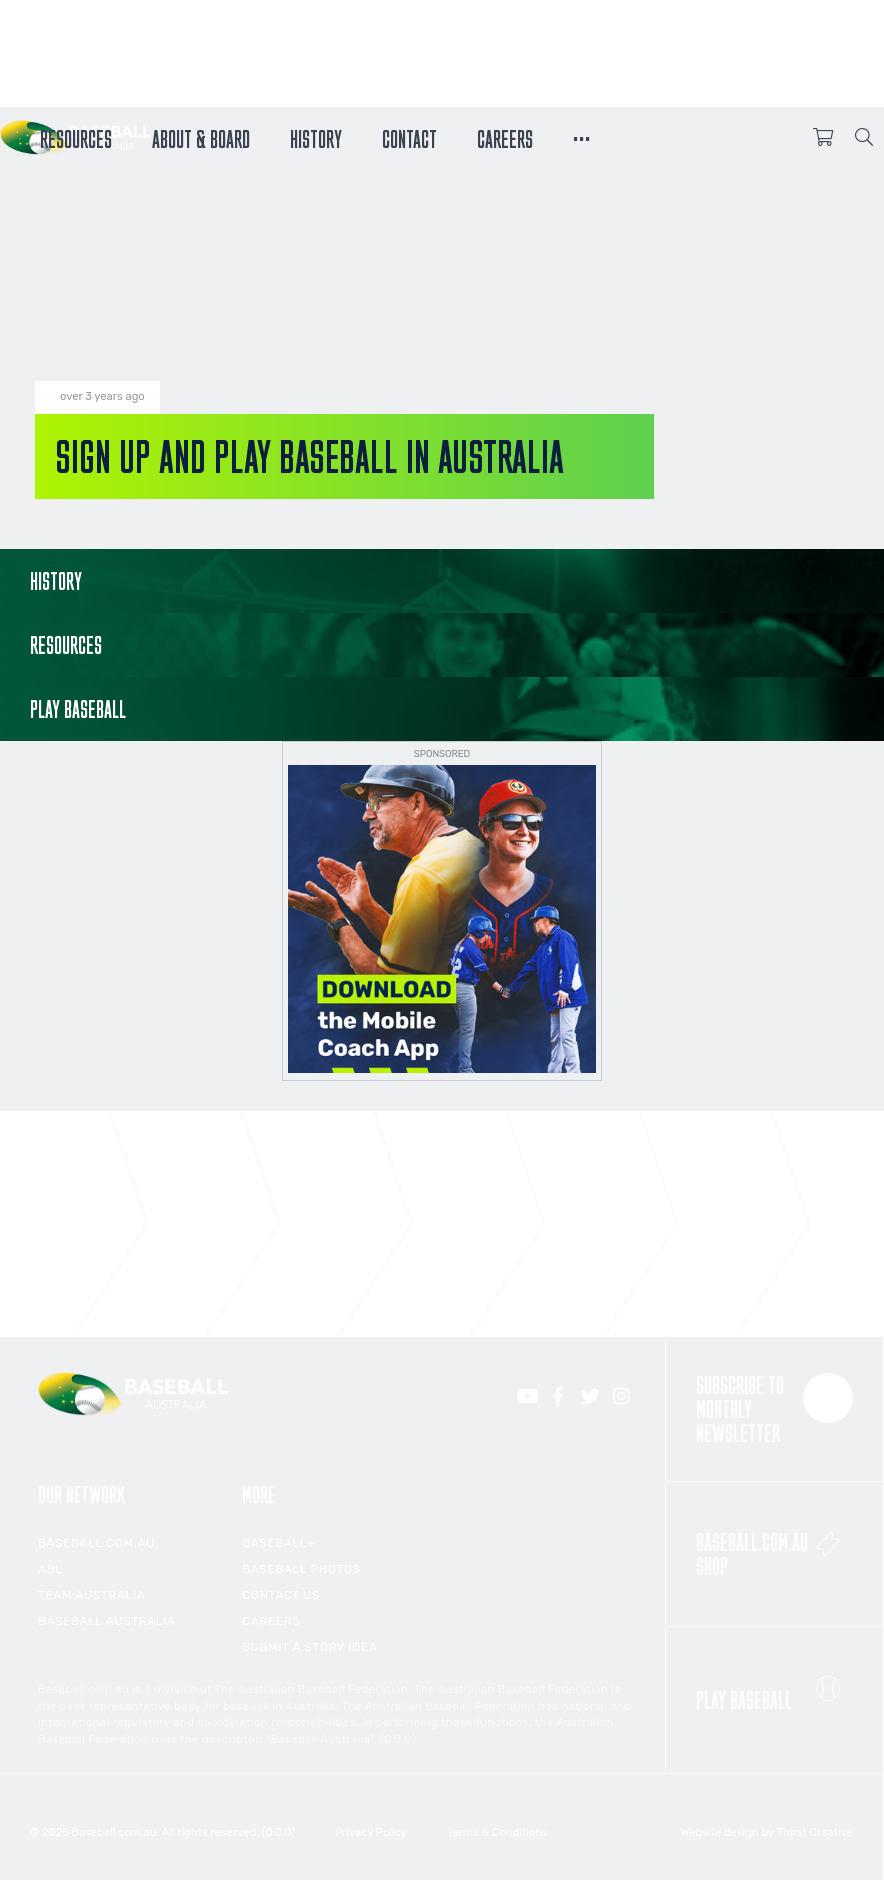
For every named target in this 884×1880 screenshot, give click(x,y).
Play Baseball (774, 1688)
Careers (505, 137)
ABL (50, 1569)
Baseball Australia (107, 1621)
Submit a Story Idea (309, 1647)
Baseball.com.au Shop (774, 1548)
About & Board (201, 137)
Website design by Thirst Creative (767, 1832)
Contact (409, 137)
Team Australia (91, 1595)
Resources (76, 137)
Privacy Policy (371, 1832)
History (316, 137)
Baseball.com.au (96, 1543)
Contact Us (281, 1595)
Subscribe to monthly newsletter (774, 1409)
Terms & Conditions (497, 1832)
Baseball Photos (301, 1569)
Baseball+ (278, 1543)
